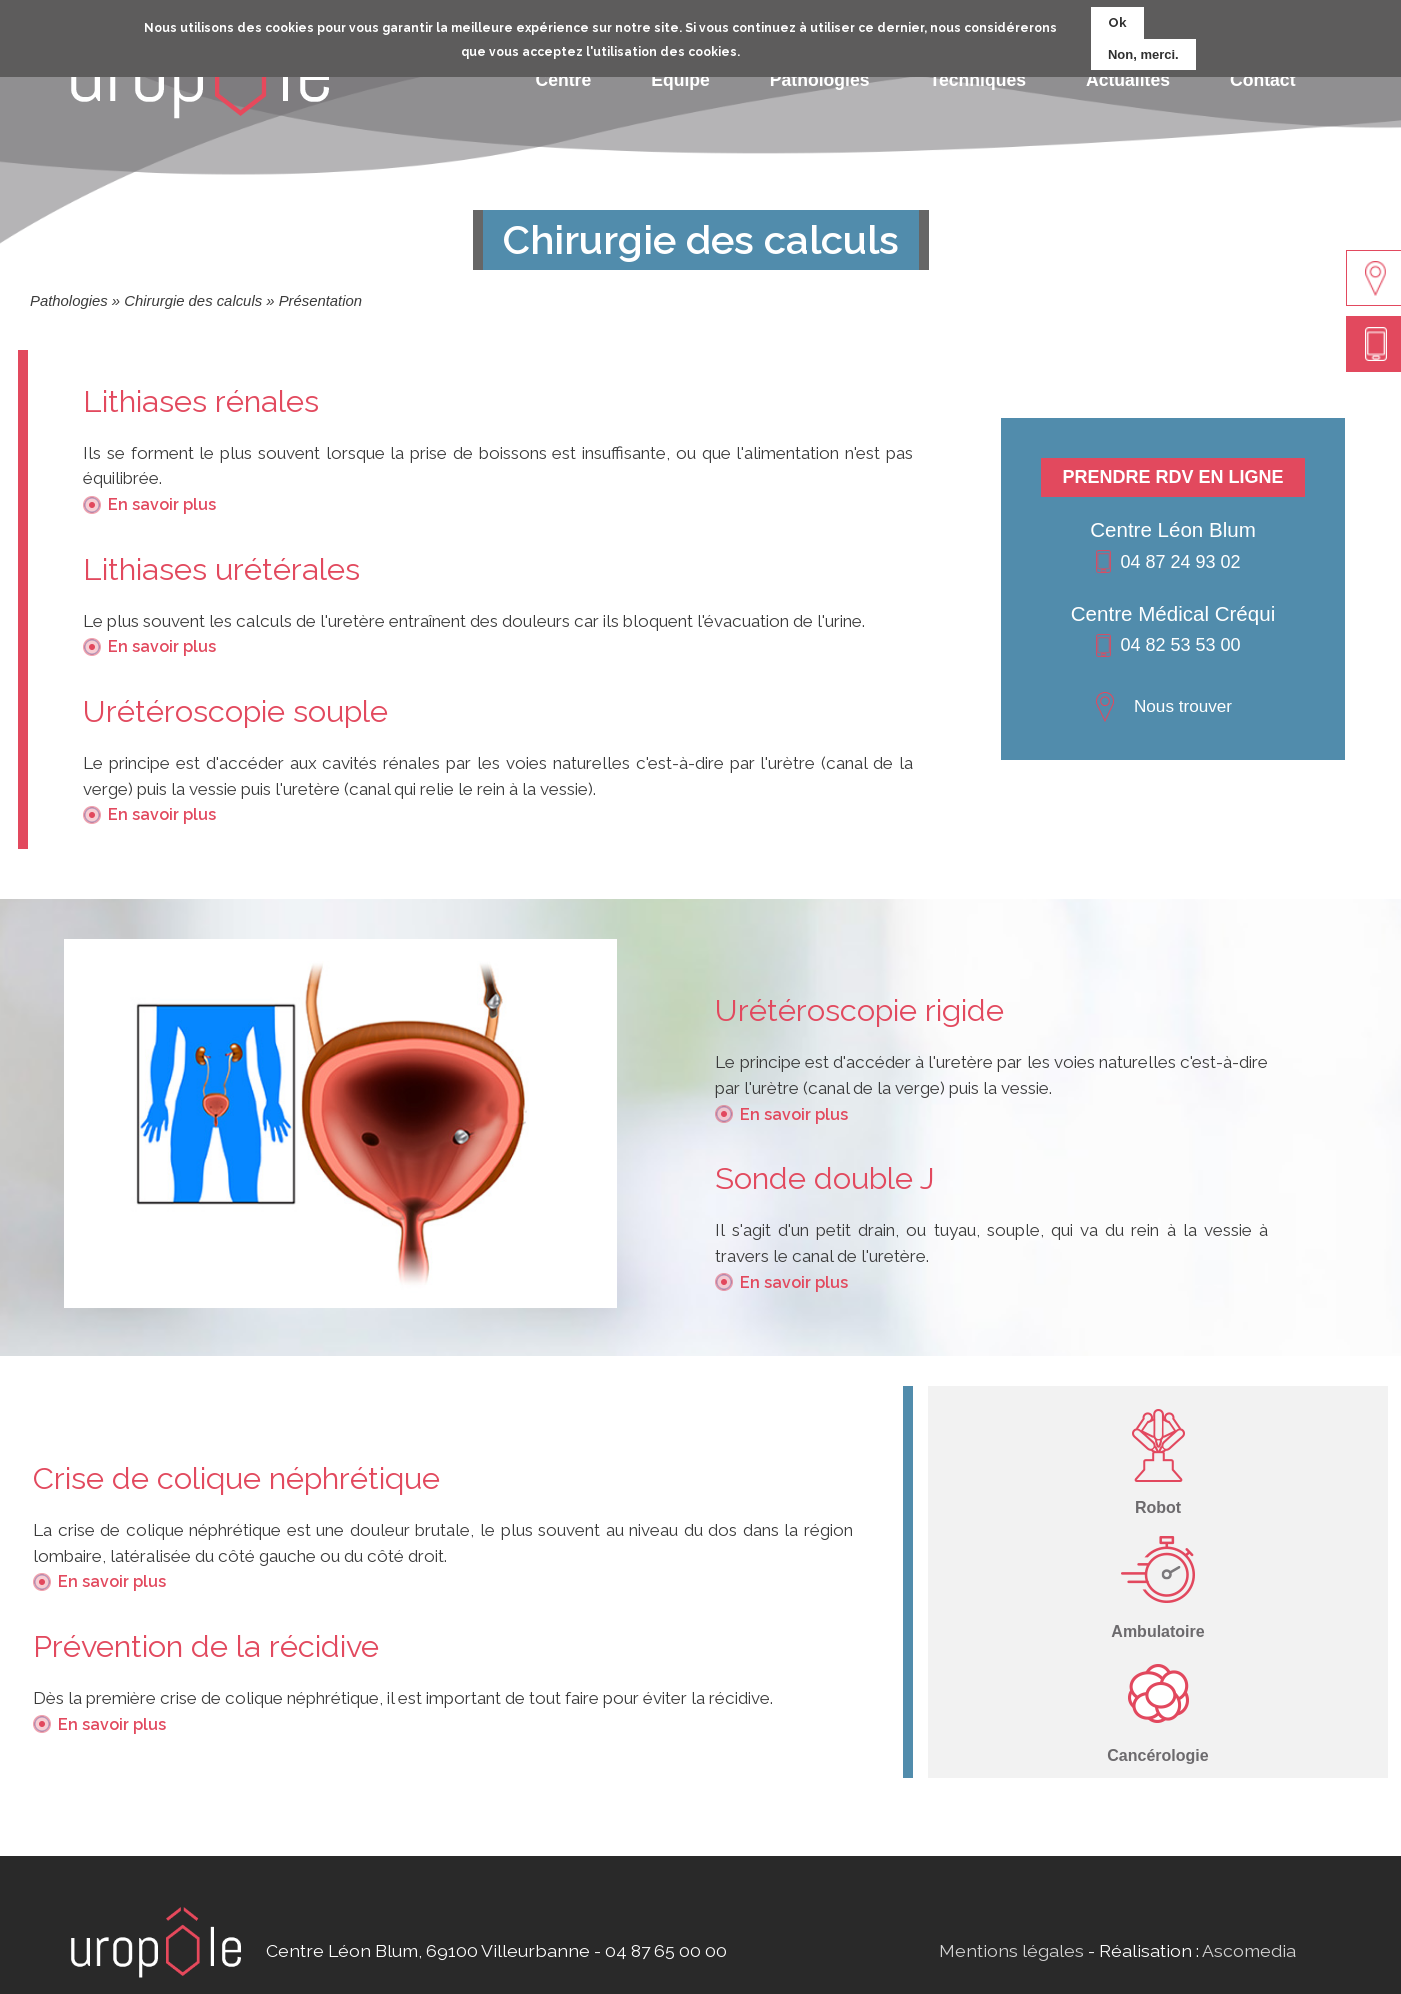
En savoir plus (162, 504)
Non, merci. (1143, 48)
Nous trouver (1183, 706)
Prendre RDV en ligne (1172, 477)
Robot (1158, 1507)
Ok (1117, 16)
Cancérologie (1157, 1755)
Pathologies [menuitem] (820, 80)
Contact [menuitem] (1263, 80)
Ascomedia (1249, 1950)
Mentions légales (1011, 1950)
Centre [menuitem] (564, 80)
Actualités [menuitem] (1128, 80)
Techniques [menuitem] (978, 80)
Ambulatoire (1157, 1631)
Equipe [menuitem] (680, 80)
